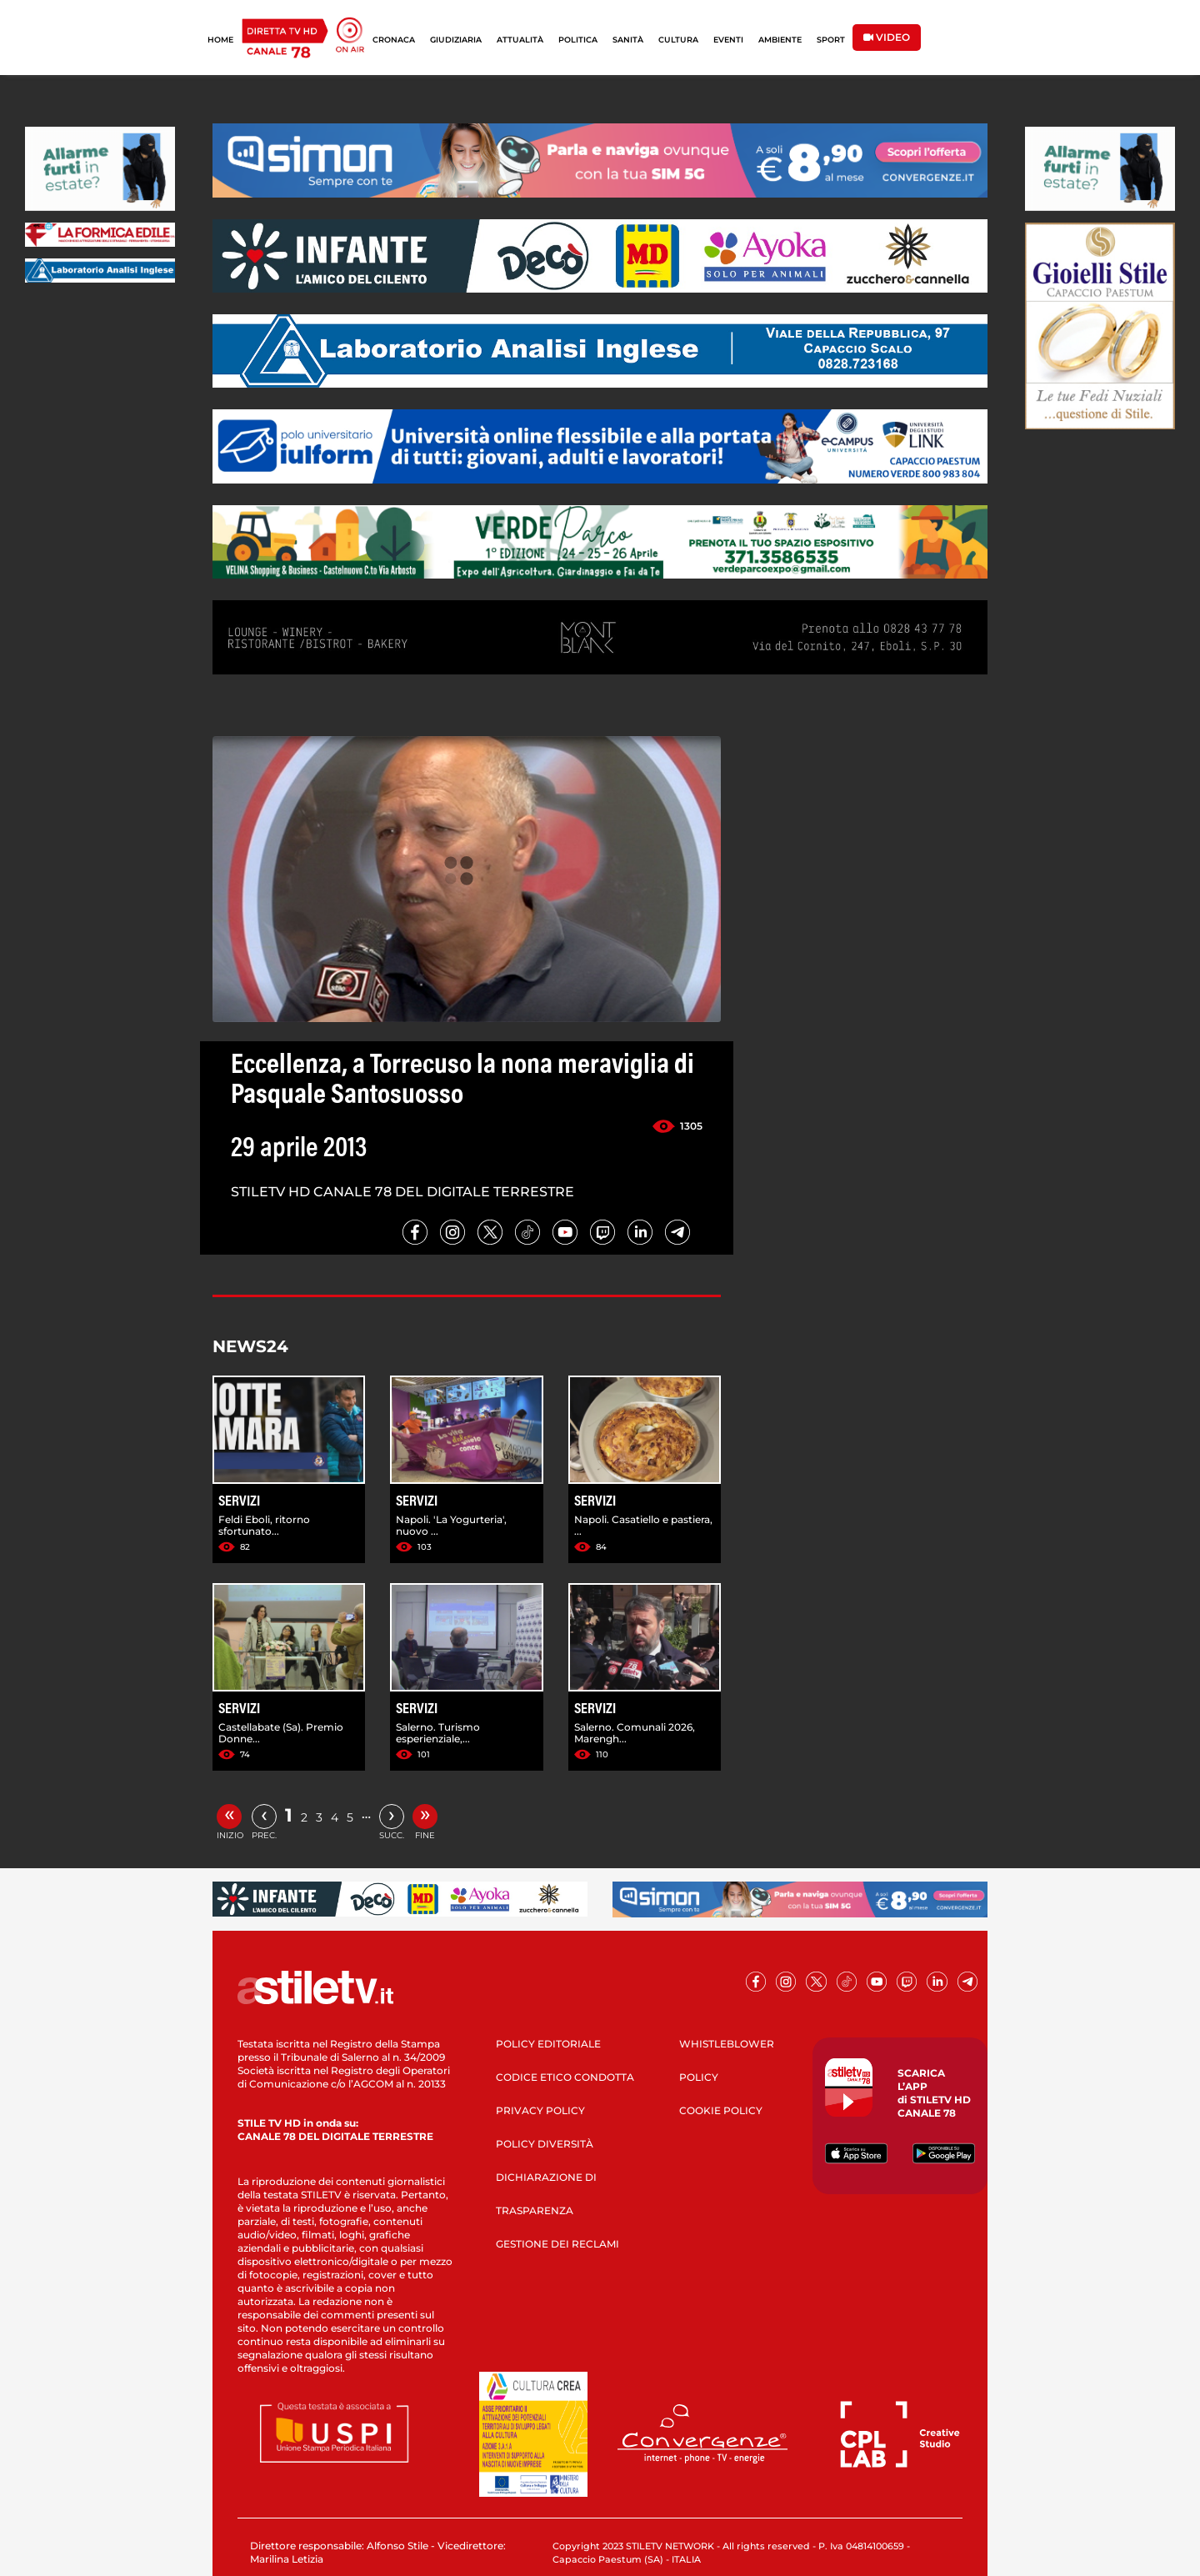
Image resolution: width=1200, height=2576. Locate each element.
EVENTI (728, 39)
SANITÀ (627, 39)
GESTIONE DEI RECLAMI (557, 2244)
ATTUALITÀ (520, 39)
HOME (220, 39)
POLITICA (578, 39)
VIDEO (886, 37)
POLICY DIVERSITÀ (544, 2143)
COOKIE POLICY (720, 2110)
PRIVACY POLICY (540, 2110)
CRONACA (393, 39)
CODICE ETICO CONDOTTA (565, 2077)
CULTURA (678, 39)
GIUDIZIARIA (456, 39)
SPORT (831, 39)
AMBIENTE (780, 39)
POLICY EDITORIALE (548, 2043)
